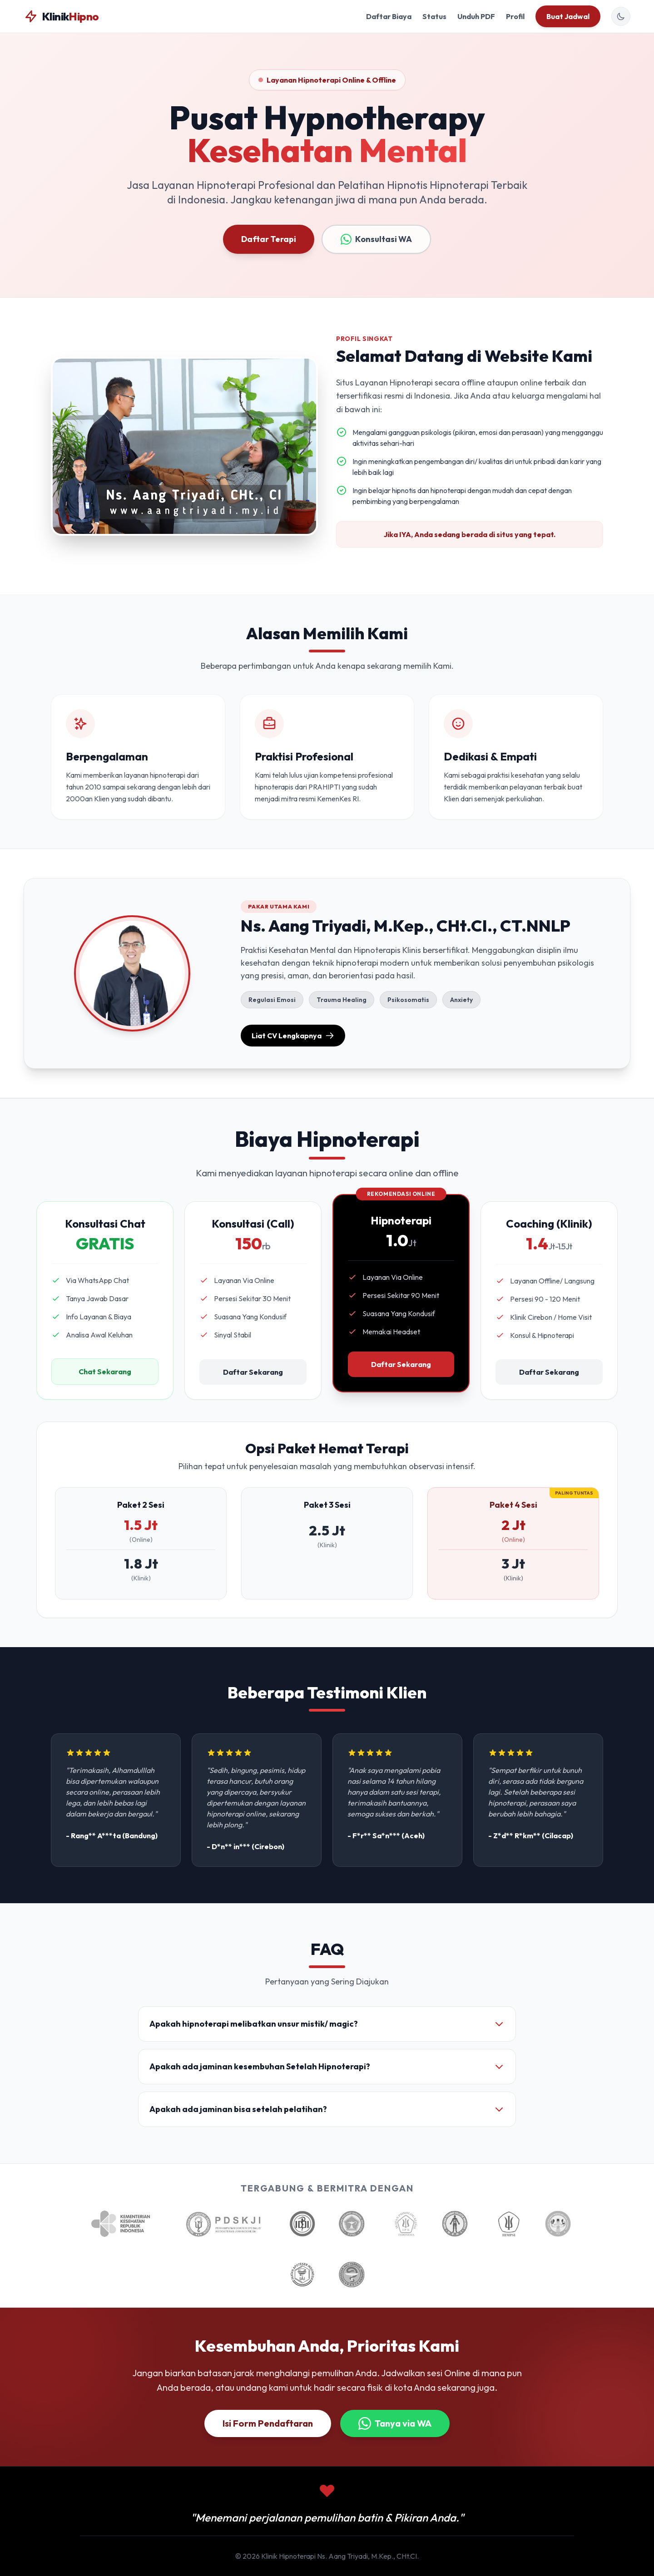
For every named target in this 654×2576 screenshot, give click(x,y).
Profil (515, 16)
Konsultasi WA (376, 239)
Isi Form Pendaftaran (268, 2423)
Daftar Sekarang (253, 1372)
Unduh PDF (476, 16)
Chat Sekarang (105, 1371)
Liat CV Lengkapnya (293, 1035)
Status (434, 16)
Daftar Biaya (388, 16)
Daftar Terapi (268, 239)
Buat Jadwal (568, 16)
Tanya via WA (394, 2423)
